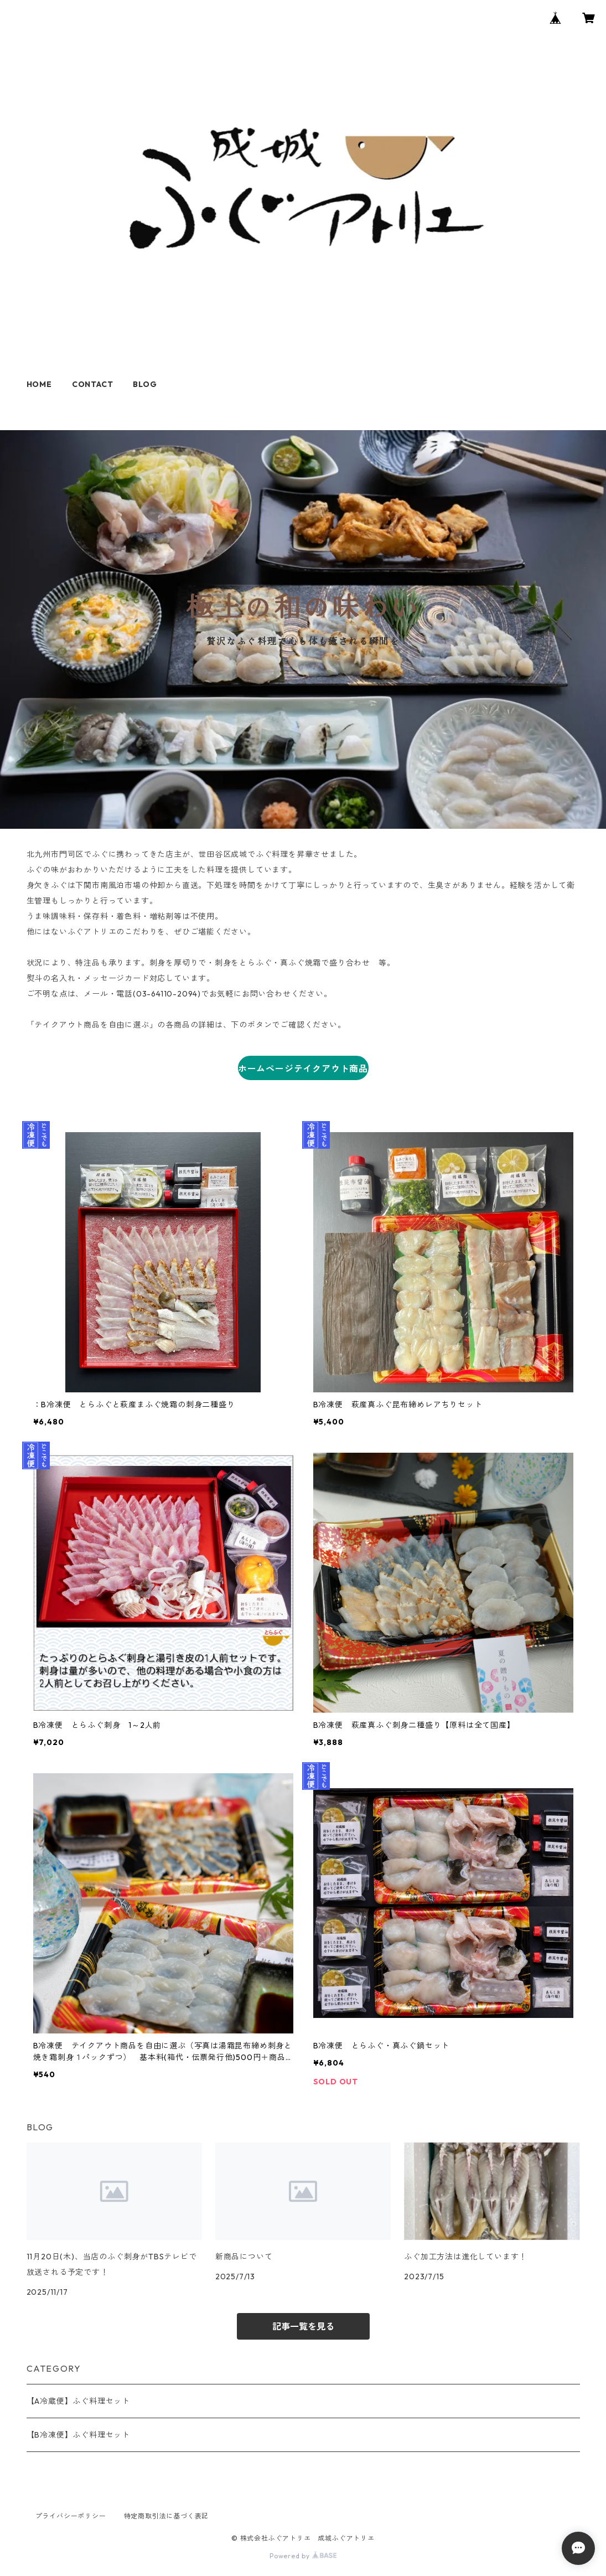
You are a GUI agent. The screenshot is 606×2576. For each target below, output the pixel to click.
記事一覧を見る (303, 2326)
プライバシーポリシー (70, 2516)
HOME (39, 384)
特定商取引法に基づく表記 (166, 2516)
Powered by (303, 2556)
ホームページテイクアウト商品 (303, 1068)
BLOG (145, 384)
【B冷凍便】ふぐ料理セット (78, 2435)
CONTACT (92, 384)
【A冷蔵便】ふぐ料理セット (78, 2401)
